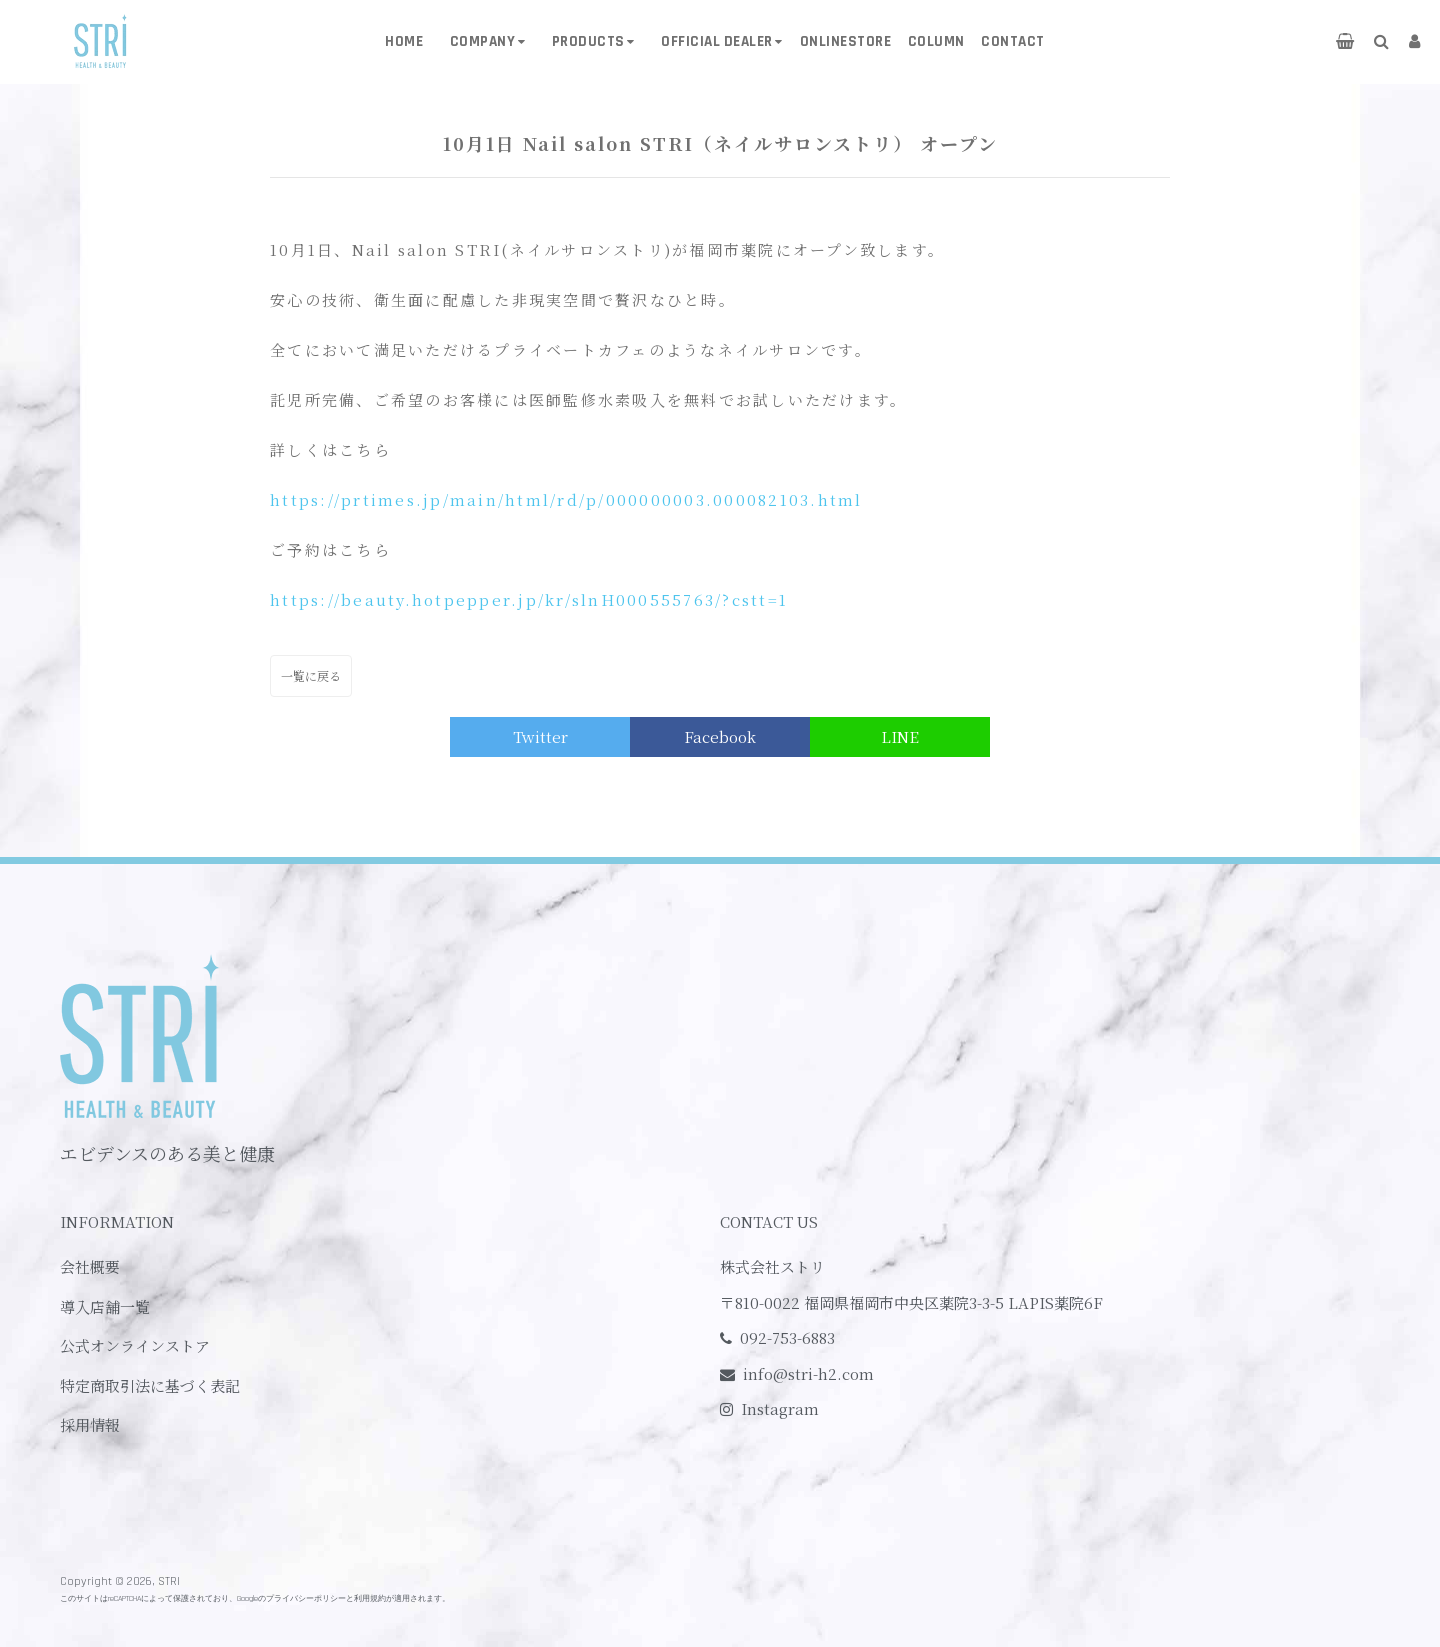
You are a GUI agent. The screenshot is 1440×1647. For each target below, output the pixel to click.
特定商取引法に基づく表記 (150, 1385)
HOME (404, 41)
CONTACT (1013, 41)
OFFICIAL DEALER (717, 41)
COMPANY (483, 41)
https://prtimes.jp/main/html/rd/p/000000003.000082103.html (566, 499)
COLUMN (936, 41)
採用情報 (90, 1424)
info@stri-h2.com (808, 1373)
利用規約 (370, 1598)
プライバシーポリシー (306, 1598)
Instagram (780, 1408)
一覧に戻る (311, 675)
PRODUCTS (588, 41)
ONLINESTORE (846, 41)
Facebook (720, 736)
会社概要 (90, 1266)
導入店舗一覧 (105, 1306)
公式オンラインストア (135, 1345)
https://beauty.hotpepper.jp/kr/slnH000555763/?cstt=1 (529, 599)
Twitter (540, 736)
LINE (900, 736)
